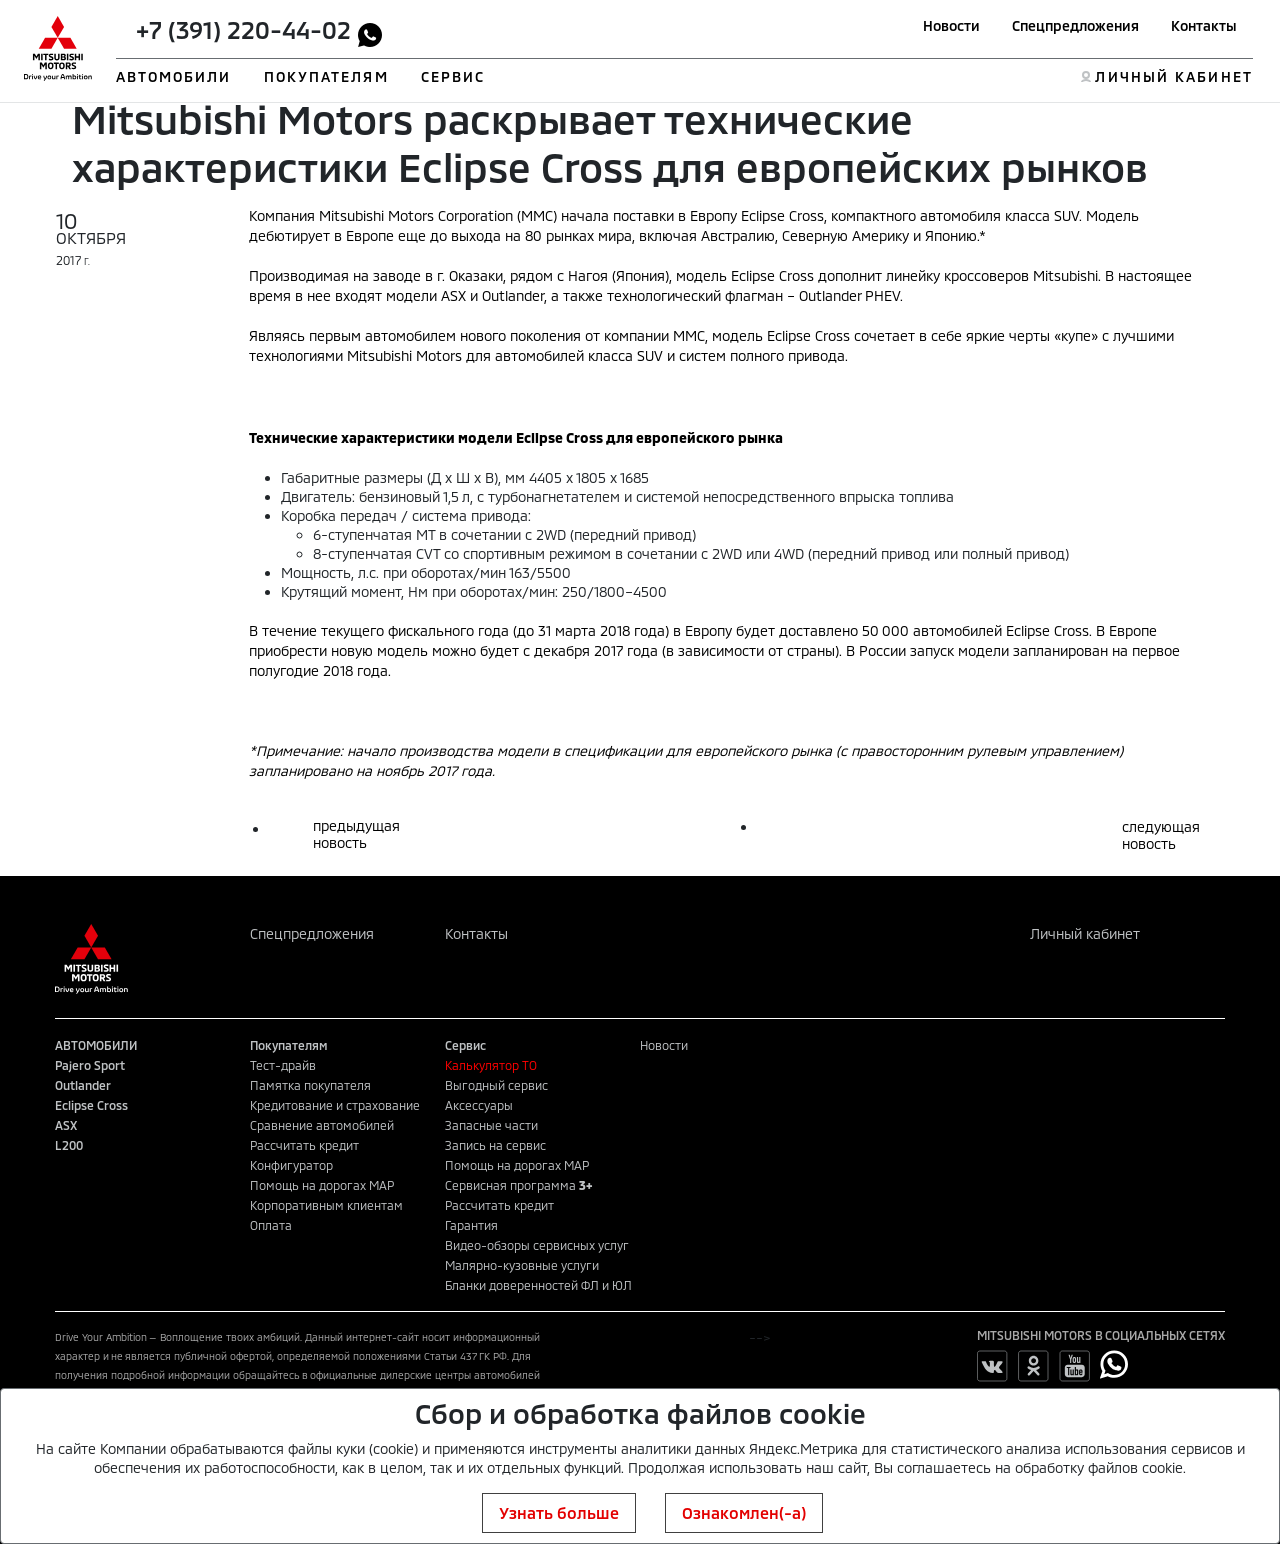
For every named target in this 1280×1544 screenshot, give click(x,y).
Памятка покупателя (310, 1085)
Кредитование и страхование (335, 1105)
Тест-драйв (283, 1065)
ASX (66, 1125)
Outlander (83, 1085)
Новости (951, 25)
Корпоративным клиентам (326, 1205)
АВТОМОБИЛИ (174, 76)
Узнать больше (559, 1512)
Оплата (271, 1225)
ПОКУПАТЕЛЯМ (326, 76)
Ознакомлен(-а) (744, 1512)
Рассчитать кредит (304, 1145)
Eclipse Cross (91, 1105)
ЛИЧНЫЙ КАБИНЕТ (1173, 76)
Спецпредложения (1075, 25)
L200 (69, 1145)
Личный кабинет (1085, 933)
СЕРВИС (453, 76)
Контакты (1204, 25)
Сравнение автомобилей (322, 1125)
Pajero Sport (90, 1065)
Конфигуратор (291, 1165)
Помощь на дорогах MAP (322, 1185)
